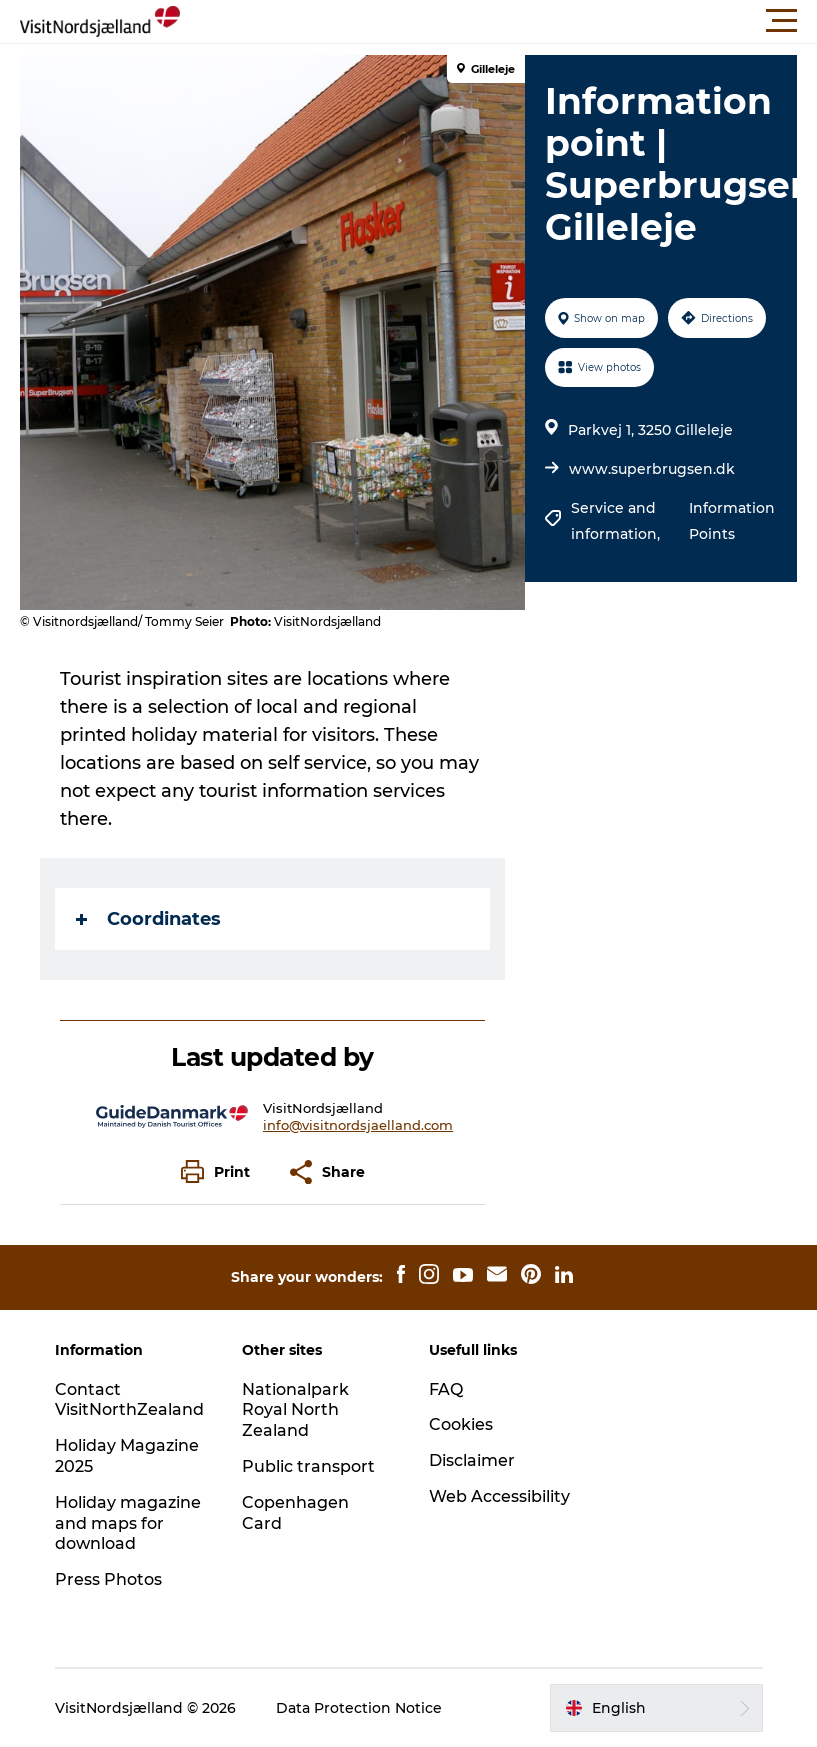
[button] (498, 21)
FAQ (446, 1389)
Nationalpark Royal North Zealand (295, 1410)
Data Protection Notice (359, 1708)
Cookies (461, 1424)
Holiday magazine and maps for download (128, 1523)
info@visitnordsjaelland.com (358, 1125)
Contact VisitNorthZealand (129, 1400)
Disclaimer (472, 1460)
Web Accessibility (499, 1496)
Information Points (732, 521)
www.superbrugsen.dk (652, 469)
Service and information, (617, 521)
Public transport (308, 1466)
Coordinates (148, 919)
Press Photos (108, 1579)
